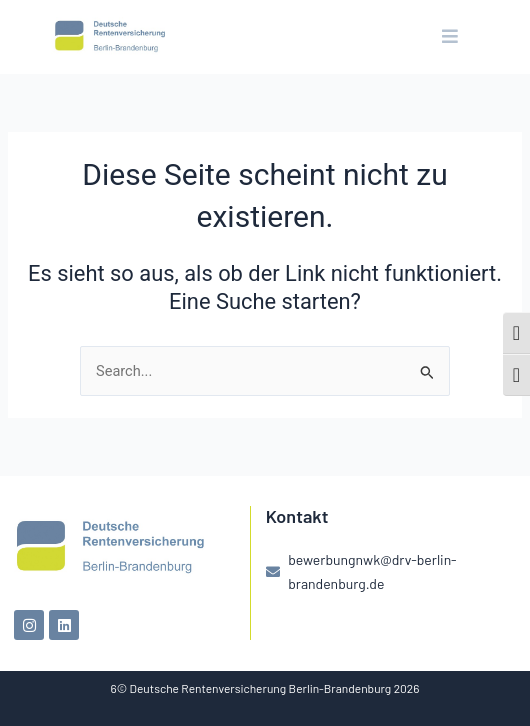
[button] (449, 37)
